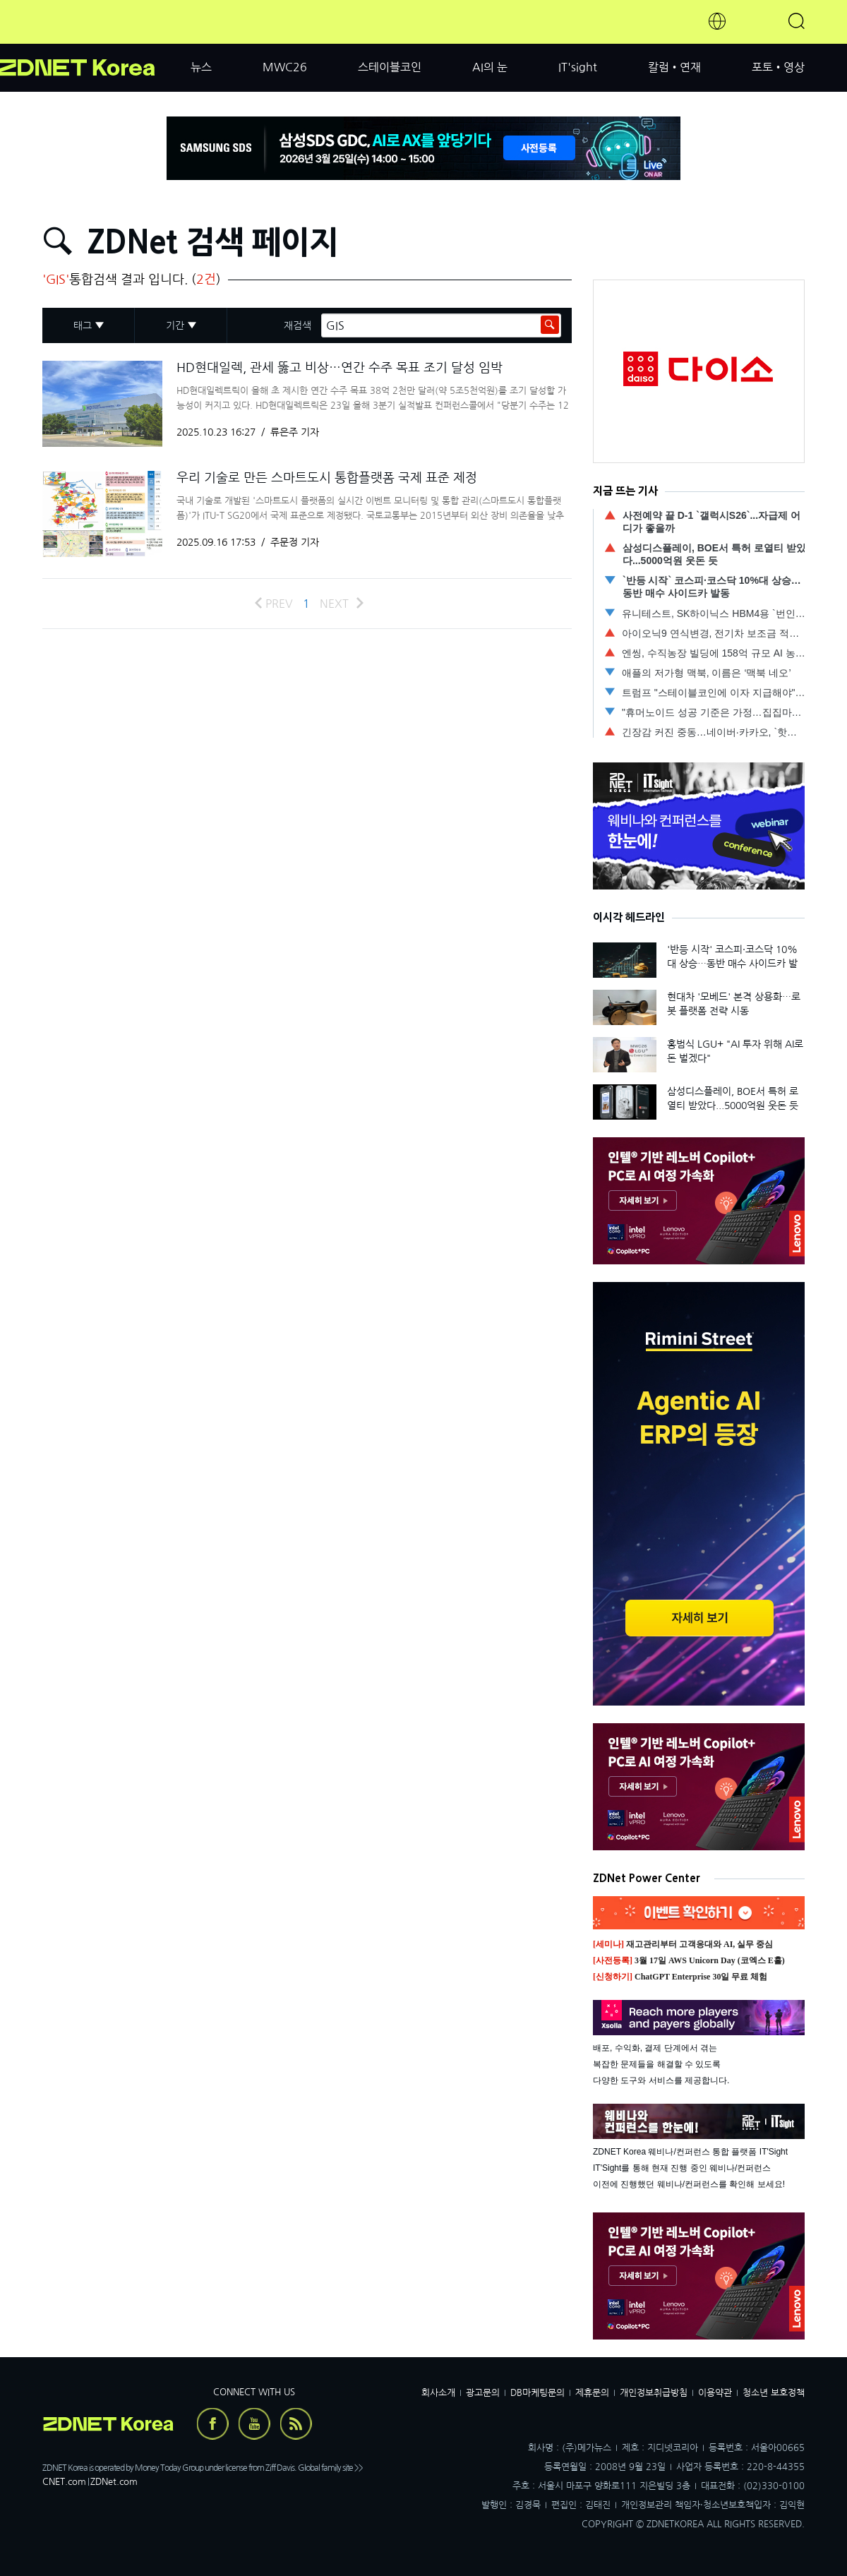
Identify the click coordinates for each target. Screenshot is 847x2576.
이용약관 (715, 2392)
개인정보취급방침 (653, 2392)
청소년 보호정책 (774, 2392)
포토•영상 (778, 67)
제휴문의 (592, 2392)
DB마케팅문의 (537, 2392)
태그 (82, 325)
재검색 (297, 325)
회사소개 (438, 2392)
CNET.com (64, 2481)
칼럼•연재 (674, 67)
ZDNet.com (114, 2481)
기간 (175, 325)
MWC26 (285, 67)
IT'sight (577, 67)
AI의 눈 (489, 67)
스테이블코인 (389, 67)
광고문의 (483, 2392)
